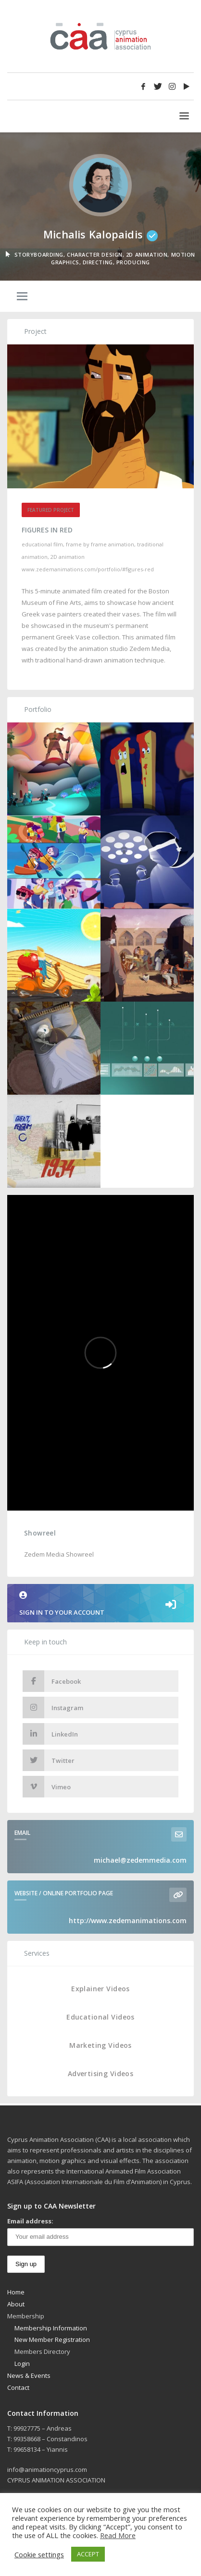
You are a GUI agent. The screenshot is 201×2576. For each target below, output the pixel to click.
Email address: (30, 2221)
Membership (25, 2316)
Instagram (53, 1707)
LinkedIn (50, 1734)
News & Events (28, 2375)
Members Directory (42, 2351)
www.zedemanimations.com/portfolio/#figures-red (88, 569)
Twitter (49, 1760)
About (16, 2304)
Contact (18, 2387)
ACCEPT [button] (88, 2554)
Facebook (52, 1681)
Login (22, 2363)
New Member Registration (52, 2339)
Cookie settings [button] (39, 2554)
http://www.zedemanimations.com (128, 1920)
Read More (118, 2535)
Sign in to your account (100, 1604)
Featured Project (50, 510)
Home (16, 2292)
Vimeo (47, 1786)
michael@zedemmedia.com (140, 1860)
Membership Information (50, 2328)
